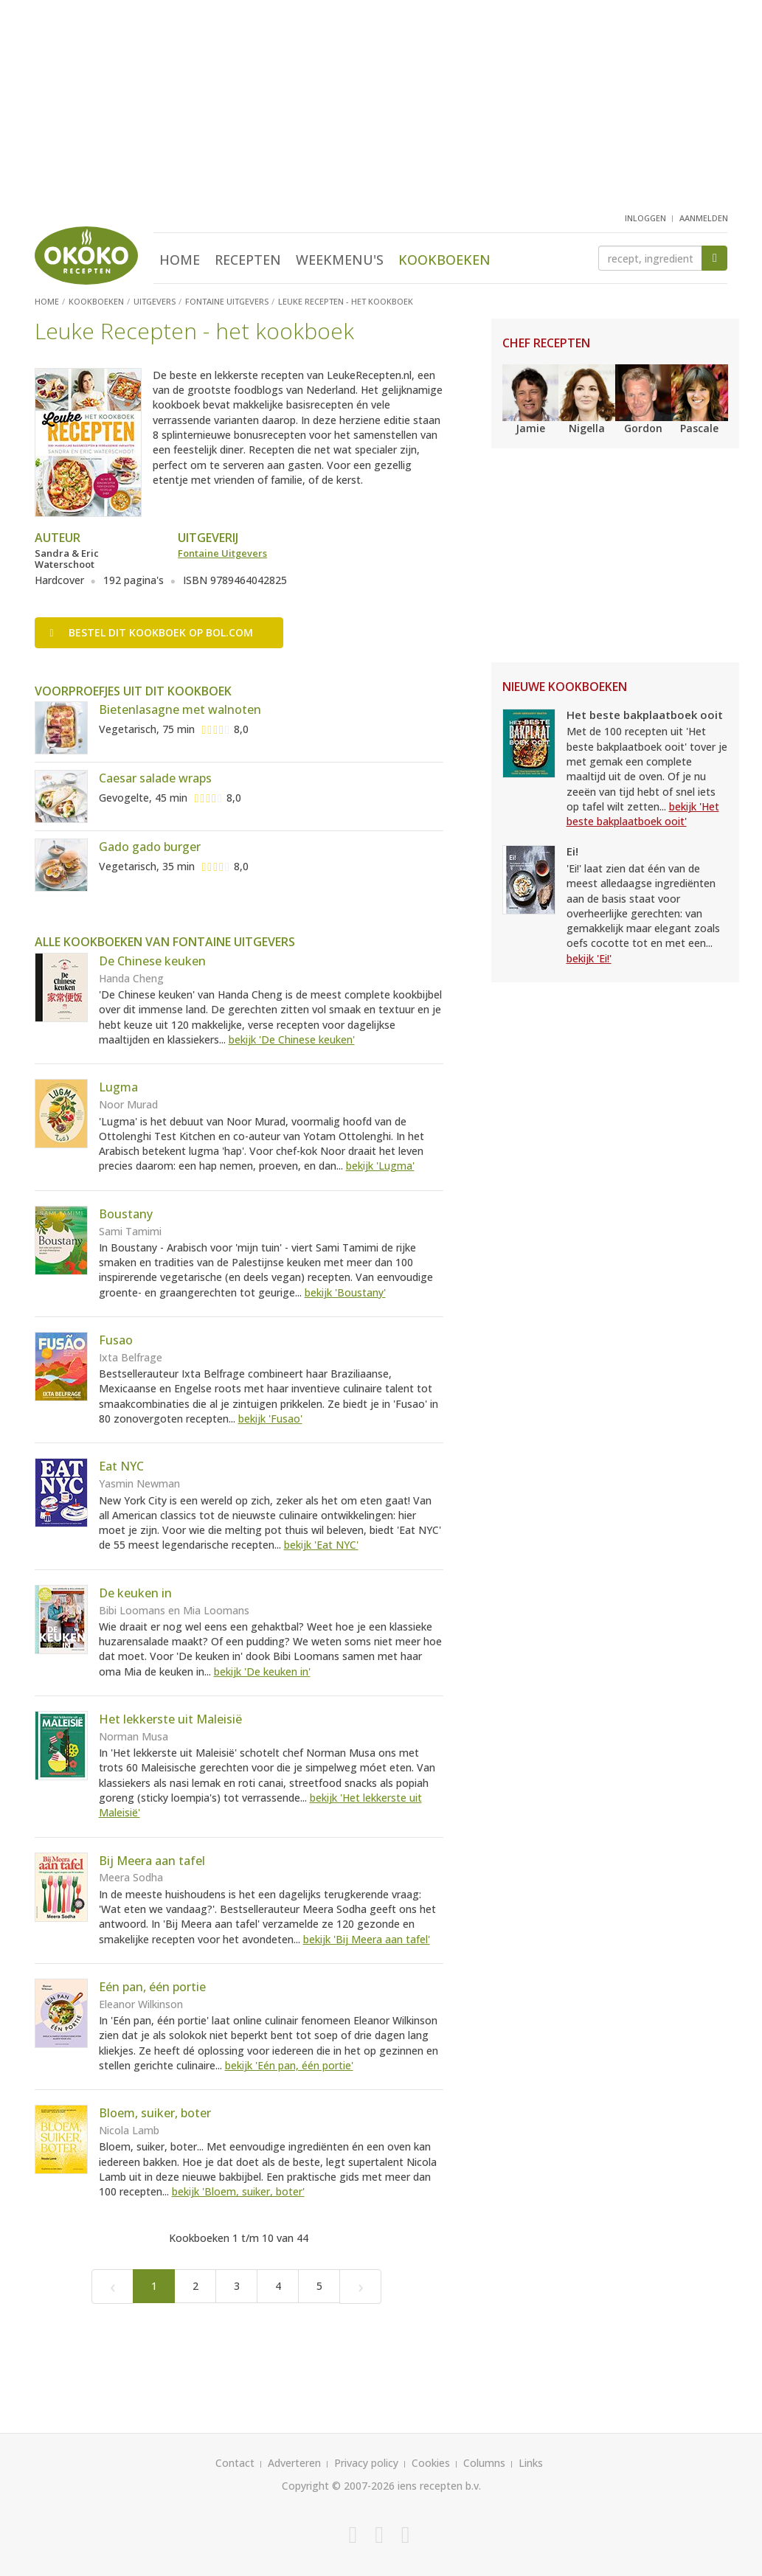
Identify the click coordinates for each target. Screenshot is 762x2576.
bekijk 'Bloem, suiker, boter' (238, 2191)
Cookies (431, 2463)
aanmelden (703, 217)
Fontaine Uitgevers (222, 553)
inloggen (645, 217)
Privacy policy (366, 2463)
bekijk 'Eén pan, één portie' (289, 2065)
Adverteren (294, 2463)
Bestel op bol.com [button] (151, 632)
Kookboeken (444, 259)
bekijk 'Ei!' (589, 958)
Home (179, 259)
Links (531, 2463)
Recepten (248, 259)
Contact (234, 2463)
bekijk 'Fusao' (270, 1419)
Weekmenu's (340, 259)
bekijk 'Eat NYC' (321, 1545)
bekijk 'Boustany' (345, 1292)
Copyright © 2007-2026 (338, 2486)
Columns (484, 2463)
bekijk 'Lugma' (380, 1166)
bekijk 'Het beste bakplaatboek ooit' (643, 813)
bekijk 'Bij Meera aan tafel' (366, 1939)
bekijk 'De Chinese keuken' (292, 1039)
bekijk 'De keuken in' (262, 1671)
